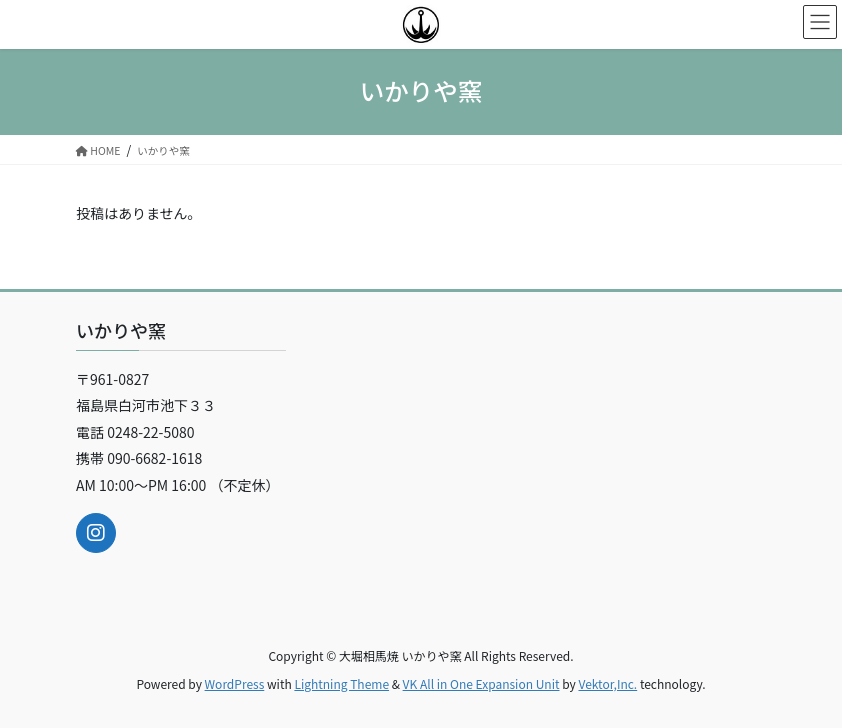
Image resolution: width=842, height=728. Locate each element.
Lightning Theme (341, 683)
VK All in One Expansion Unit (481, 683)
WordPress (235, 683)
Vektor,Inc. (607, 683)
